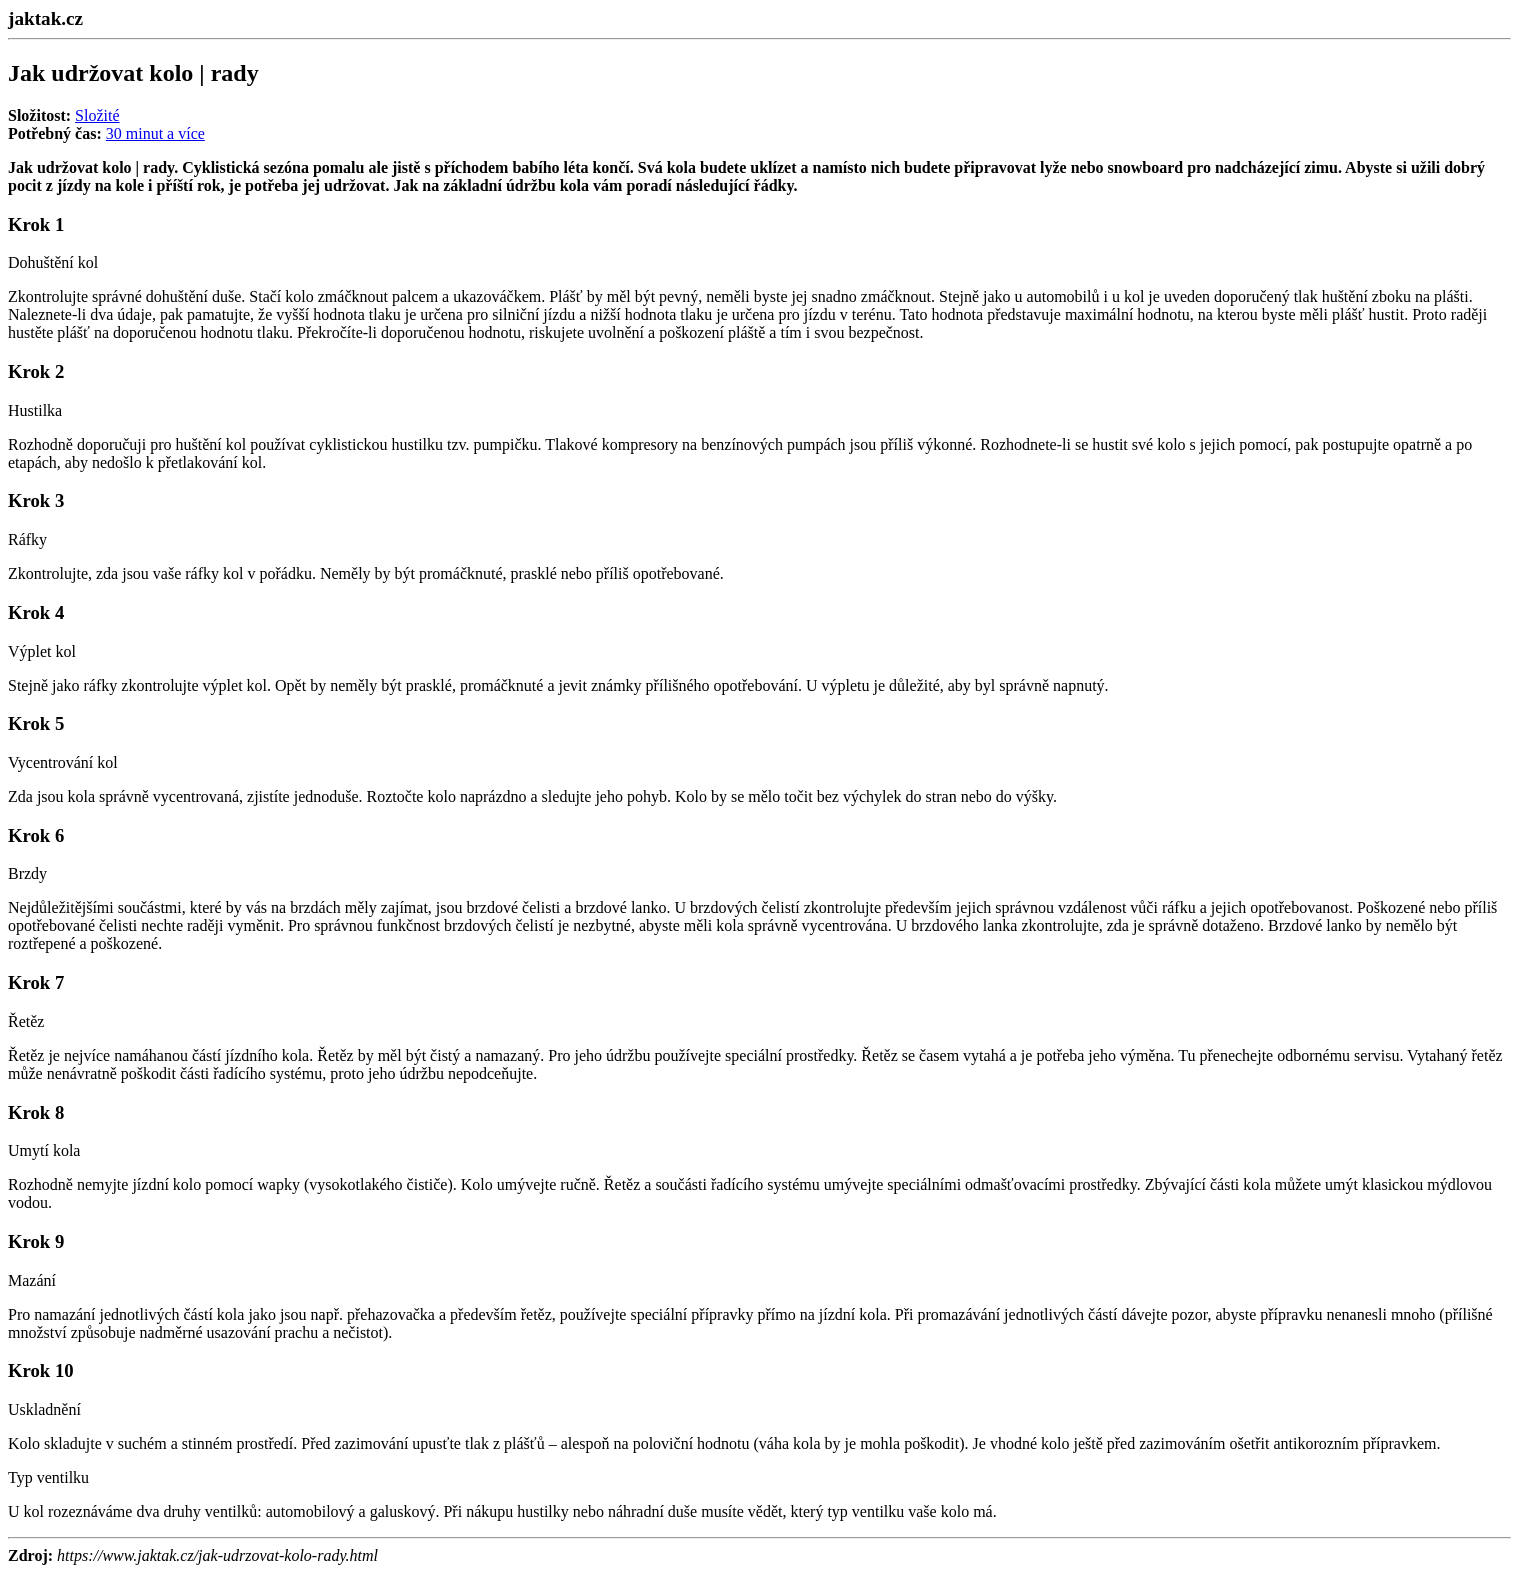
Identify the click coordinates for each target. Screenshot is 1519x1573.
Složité (97, 115)
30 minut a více (155, 133)
